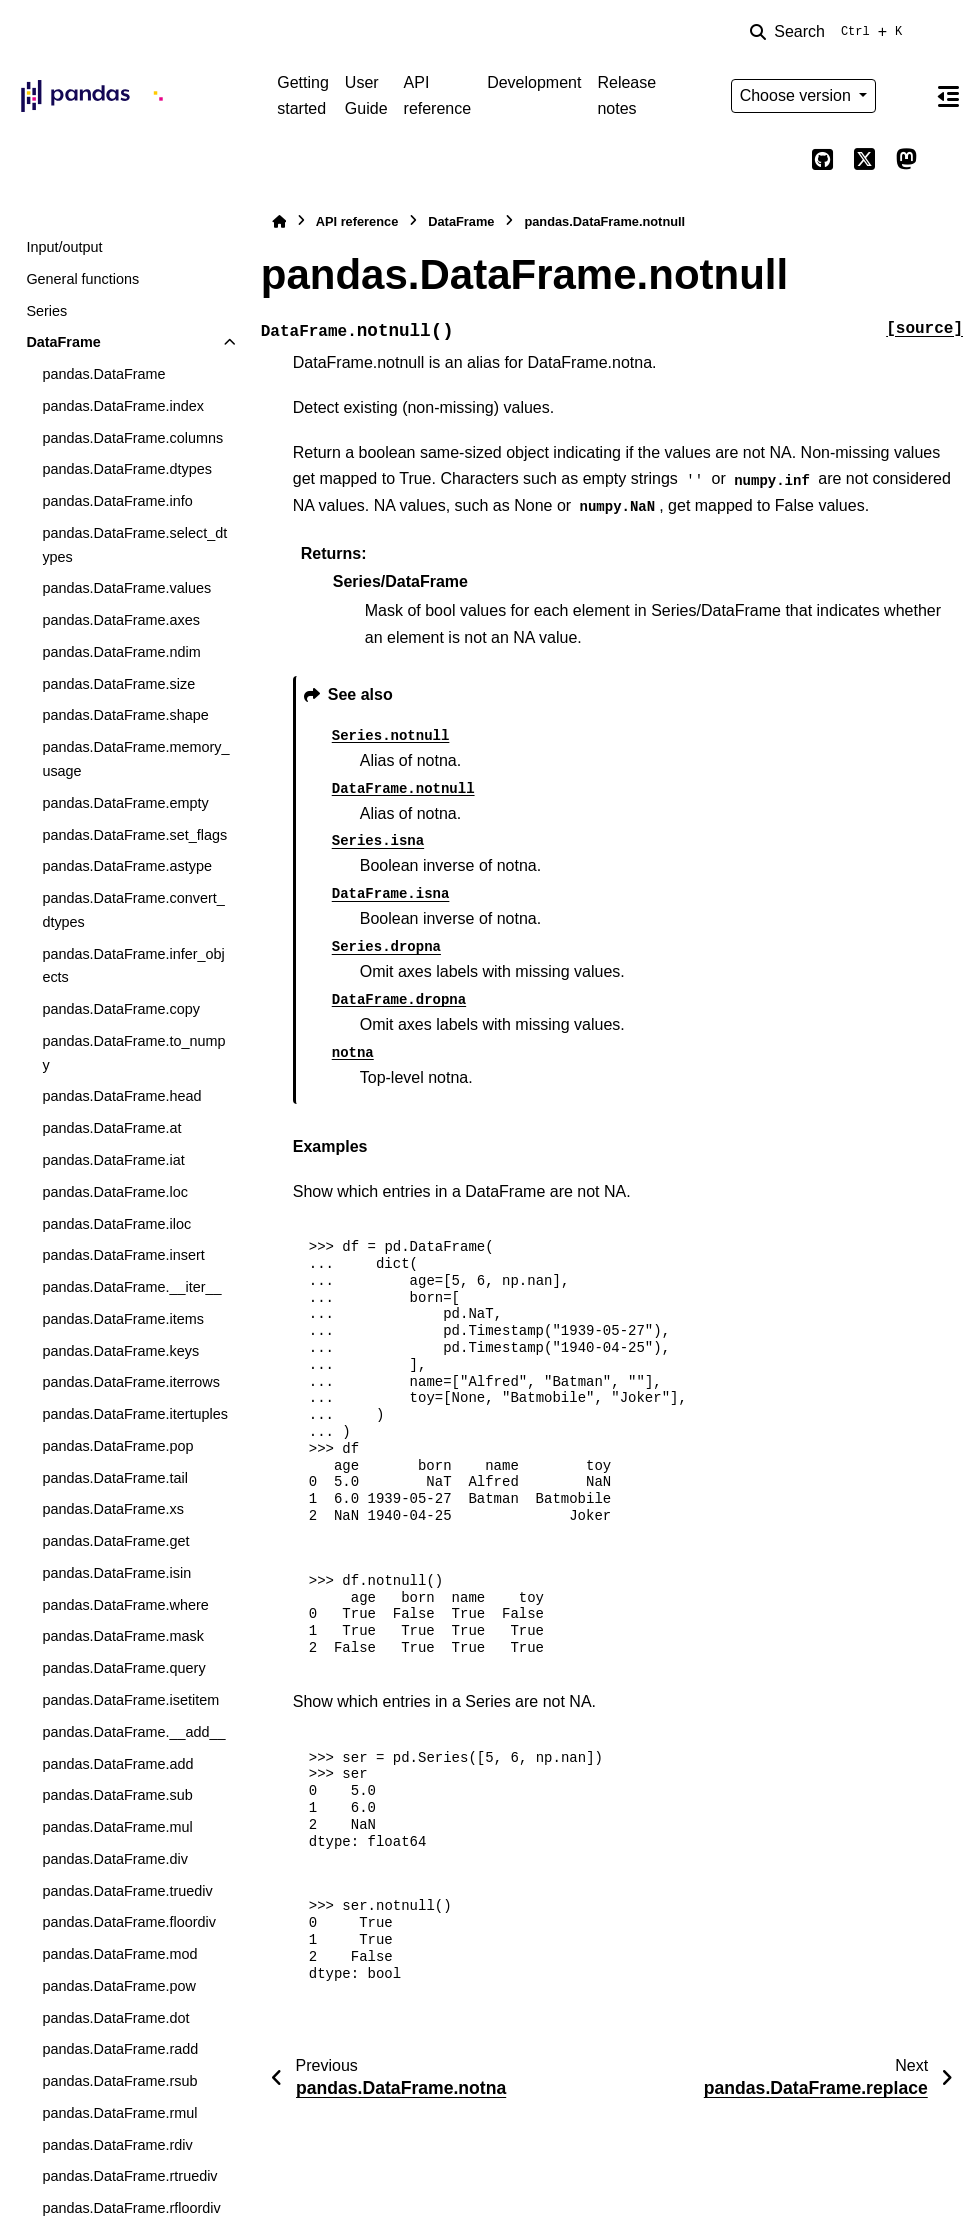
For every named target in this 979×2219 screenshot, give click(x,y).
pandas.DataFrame (103, 374)
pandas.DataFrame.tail (115, 1478)
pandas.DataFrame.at (111, 1128)
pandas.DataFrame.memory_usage (135, 759)
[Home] (279, 221)
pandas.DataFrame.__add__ (133, 1732)
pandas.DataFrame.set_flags (134, 835)
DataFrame (63, 342)
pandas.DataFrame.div (115, 1859)
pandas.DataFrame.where (125, 1605)
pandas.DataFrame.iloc (116, 1224)
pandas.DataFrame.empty (125, 803)
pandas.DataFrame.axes (121, 620)
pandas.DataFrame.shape (125, 715)
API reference (438, 95)
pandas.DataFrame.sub (117, 1795)
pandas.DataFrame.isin (116, 1573)
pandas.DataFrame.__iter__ (131, 1287)
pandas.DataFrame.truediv (127, 1891)
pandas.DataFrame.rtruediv (129, 2176)
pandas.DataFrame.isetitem (130, 1700)
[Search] (830, 32)
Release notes (626, 95)
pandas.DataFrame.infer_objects (133, 966)
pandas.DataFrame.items (123, 1319)
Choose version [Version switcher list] (798, 95)
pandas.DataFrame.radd (120, 2049)
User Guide (366, 95)
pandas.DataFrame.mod (119, 1954)
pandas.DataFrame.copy (121, 1009)
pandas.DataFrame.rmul (119, 2113)
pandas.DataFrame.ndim (121, 652)
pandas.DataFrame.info (117, 501)
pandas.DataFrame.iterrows (131, 1382)
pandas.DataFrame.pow (119, 1986)
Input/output (64, 247)
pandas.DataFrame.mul (117, 1827)
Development (534, 82)
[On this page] (948, 96)
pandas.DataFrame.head (121, 1096)
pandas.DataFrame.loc (115, 1192)
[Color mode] (906, 96)
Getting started (303, 95)
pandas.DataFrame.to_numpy (133, 1053)
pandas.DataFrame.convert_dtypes (133, 910)
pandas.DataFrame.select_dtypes (134, 545)
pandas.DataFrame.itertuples (135, 1414)
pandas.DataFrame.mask (123, 1636)
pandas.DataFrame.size (118, 684)
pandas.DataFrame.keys (120, 1351)
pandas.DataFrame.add (117, 1764)
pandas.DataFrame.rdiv (117, 2145)
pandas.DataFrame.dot (115, 2018)
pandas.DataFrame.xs (113, 1509)
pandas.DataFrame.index (123, 406)
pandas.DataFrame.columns (132, 438)
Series (46, 311)
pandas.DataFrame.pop (117, 1446)
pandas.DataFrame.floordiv (129, 1922)
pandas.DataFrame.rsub (119, 2081)
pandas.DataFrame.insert (123, 1255)
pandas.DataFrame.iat (113, 1160)
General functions (82, 279)
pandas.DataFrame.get (115, 1541)
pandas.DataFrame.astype (127, 866)
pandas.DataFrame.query (123, 1668)
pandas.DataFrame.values (126, 588)
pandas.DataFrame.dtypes (127, 469)
